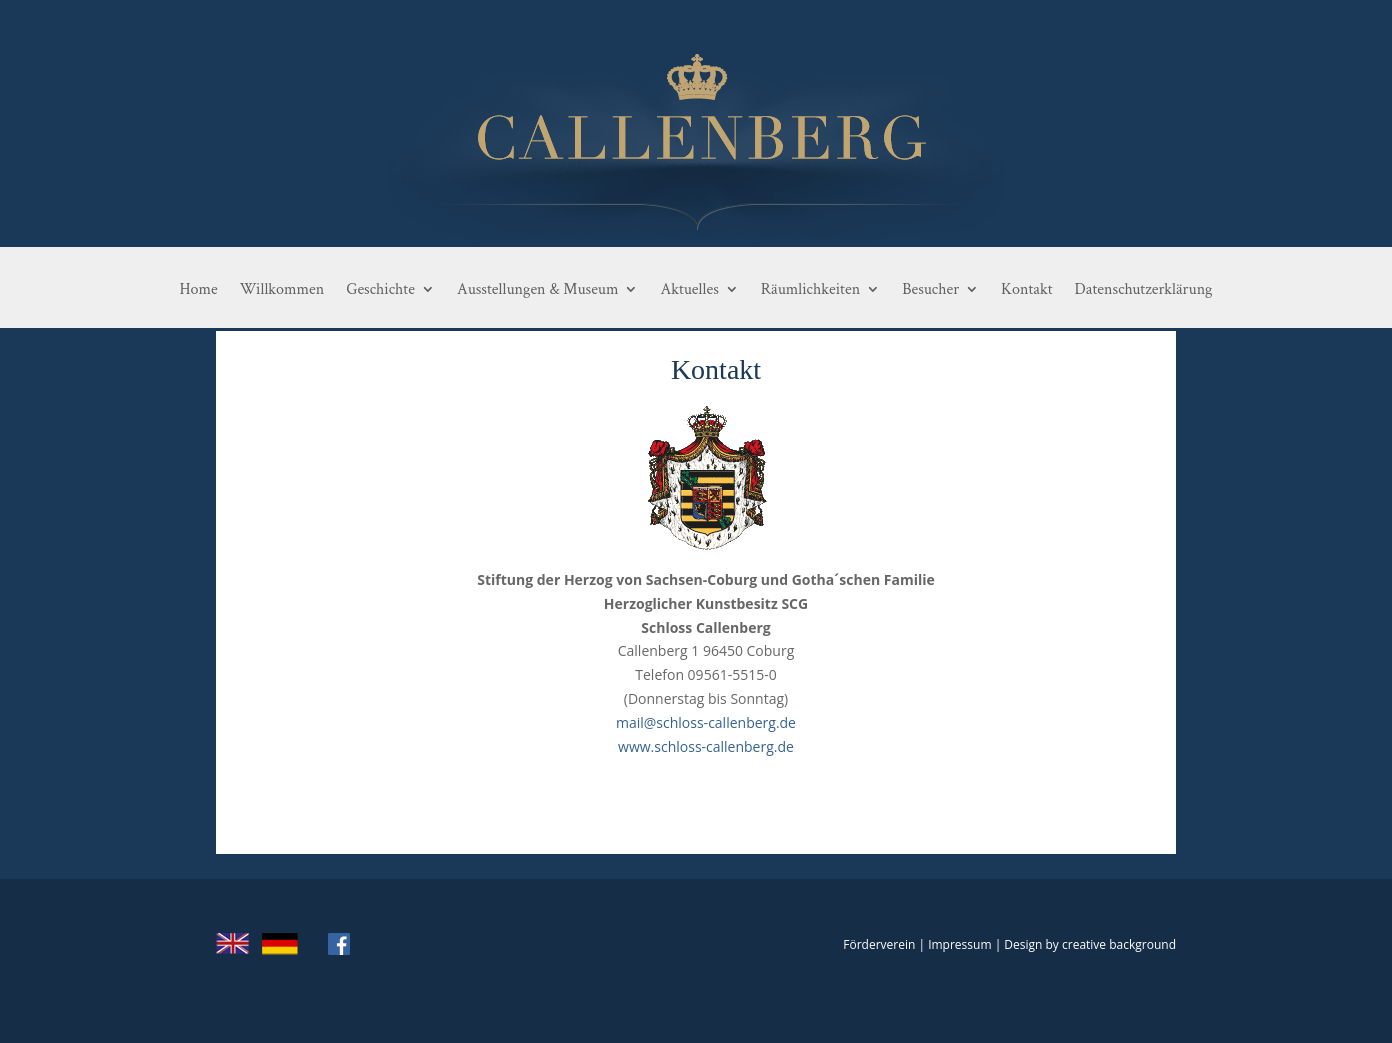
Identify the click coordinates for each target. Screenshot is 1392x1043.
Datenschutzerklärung (1144, 290)
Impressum (959, 944)
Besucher (930, 290)
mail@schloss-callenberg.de (706, 722)
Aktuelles (689, 290)
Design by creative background (1090, 944)
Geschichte (380, 290)
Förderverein (879, 944)
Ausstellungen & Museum (537, 290)
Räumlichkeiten (810, 290)
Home (198, 290)
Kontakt (1026, 290)
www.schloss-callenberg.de (706, 746)
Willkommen (282, 290)
